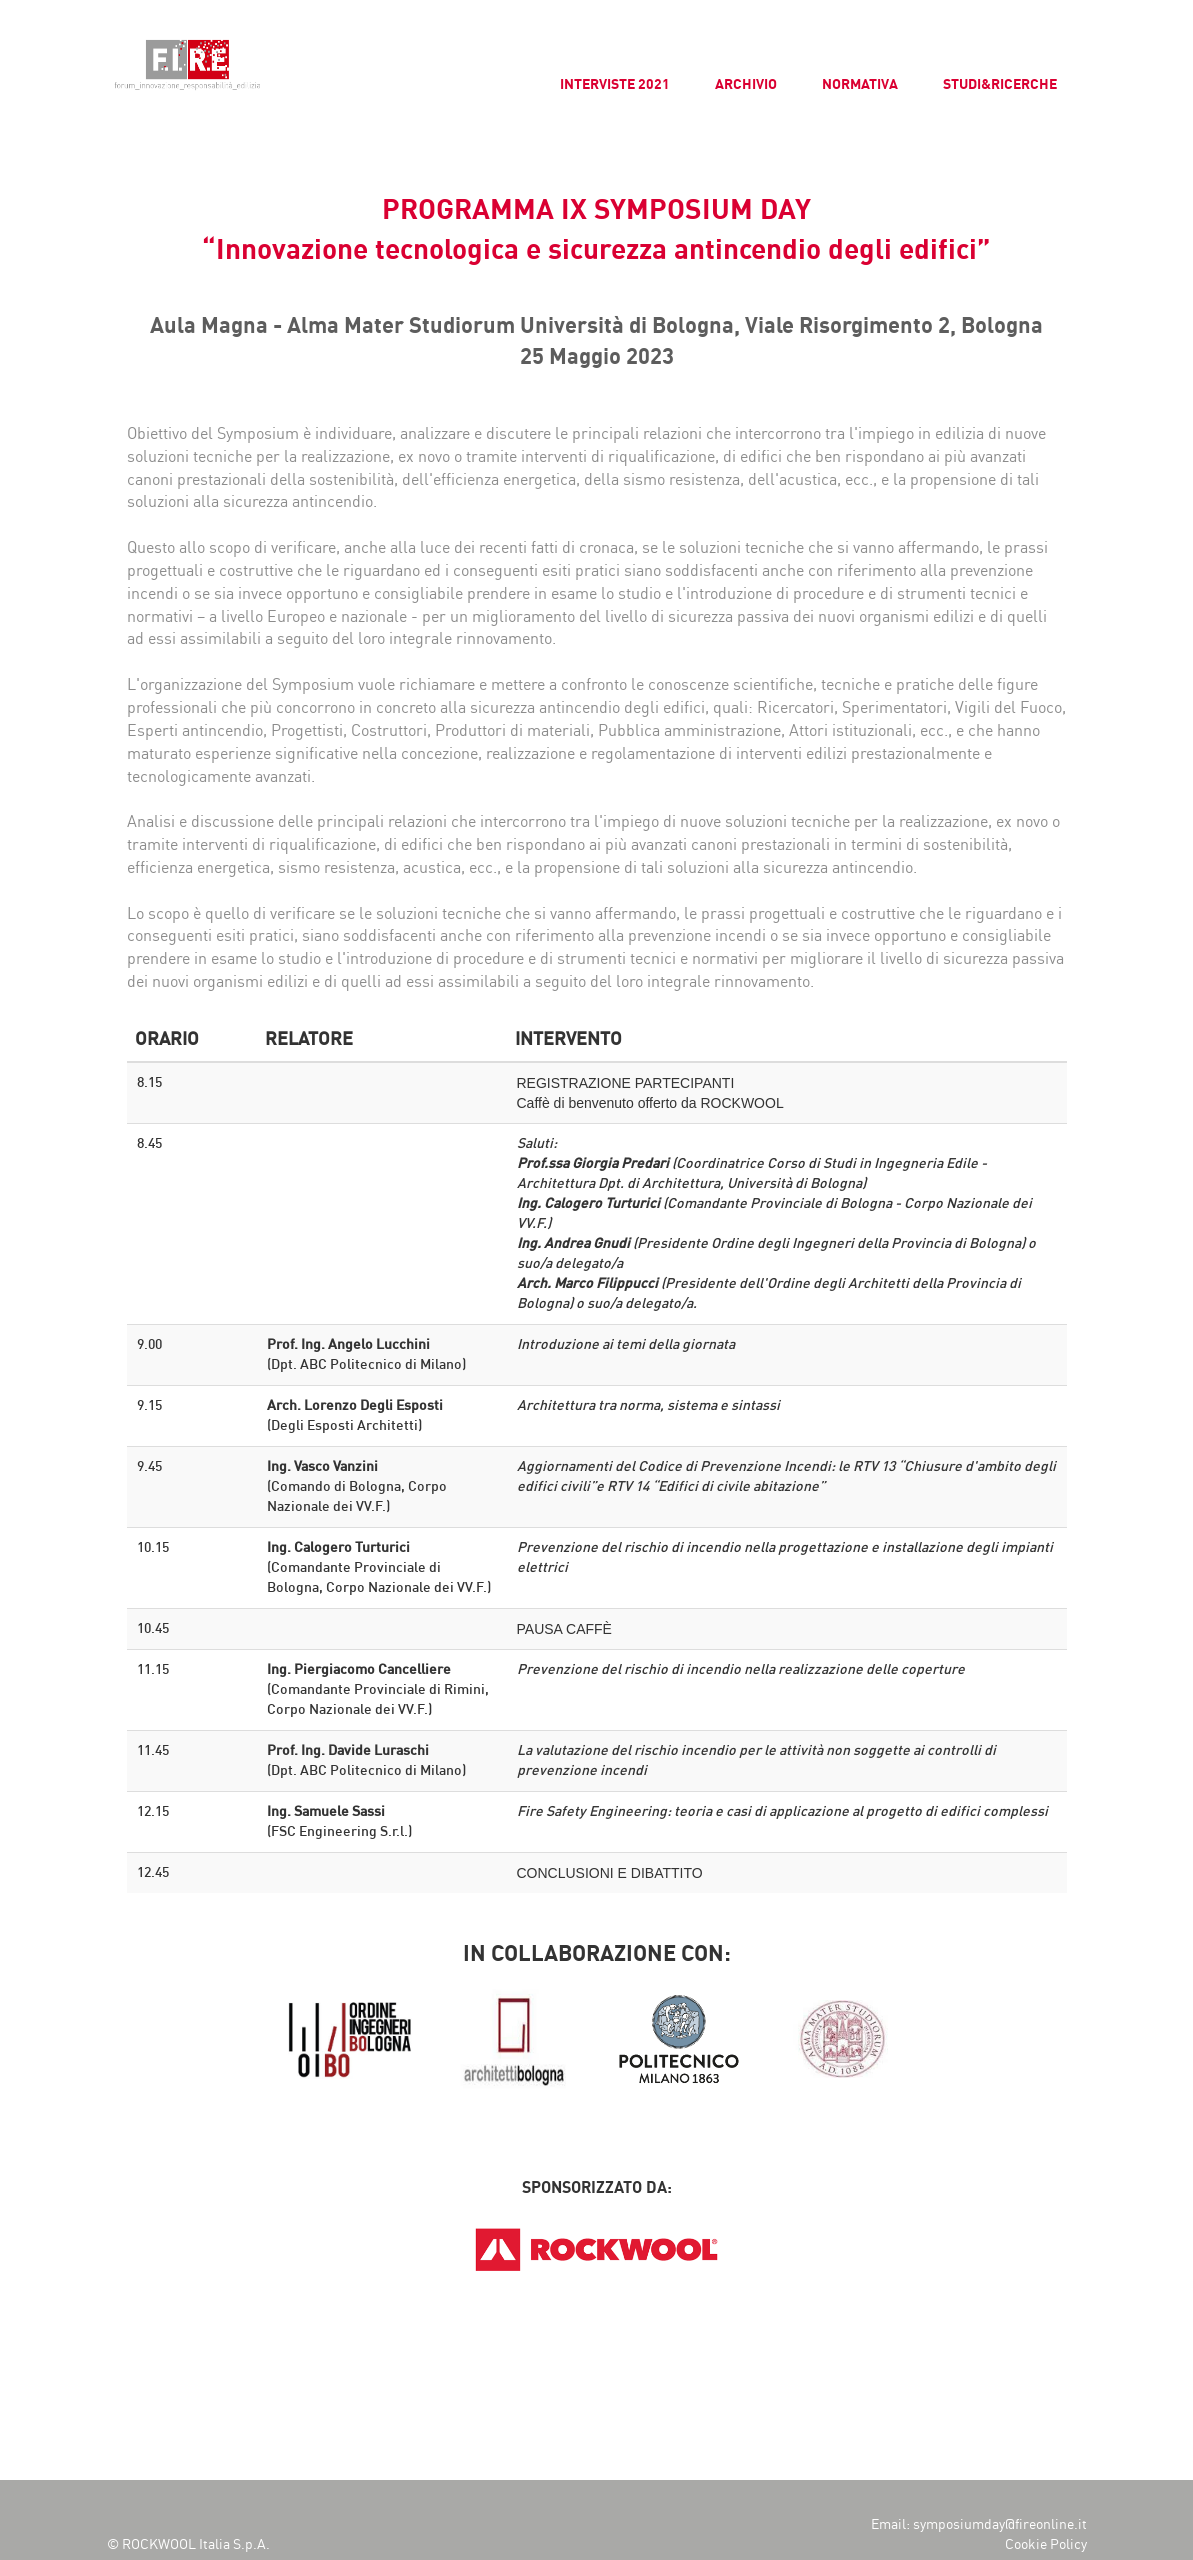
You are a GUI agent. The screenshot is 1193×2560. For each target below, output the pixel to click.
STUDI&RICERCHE (1000, 84)
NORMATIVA (860, 84)
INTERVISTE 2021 (615, 84)
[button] (32, 30)
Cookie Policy (1046, 2544)
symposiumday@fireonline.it (1000, 2524)
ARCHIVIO (746, 84)
